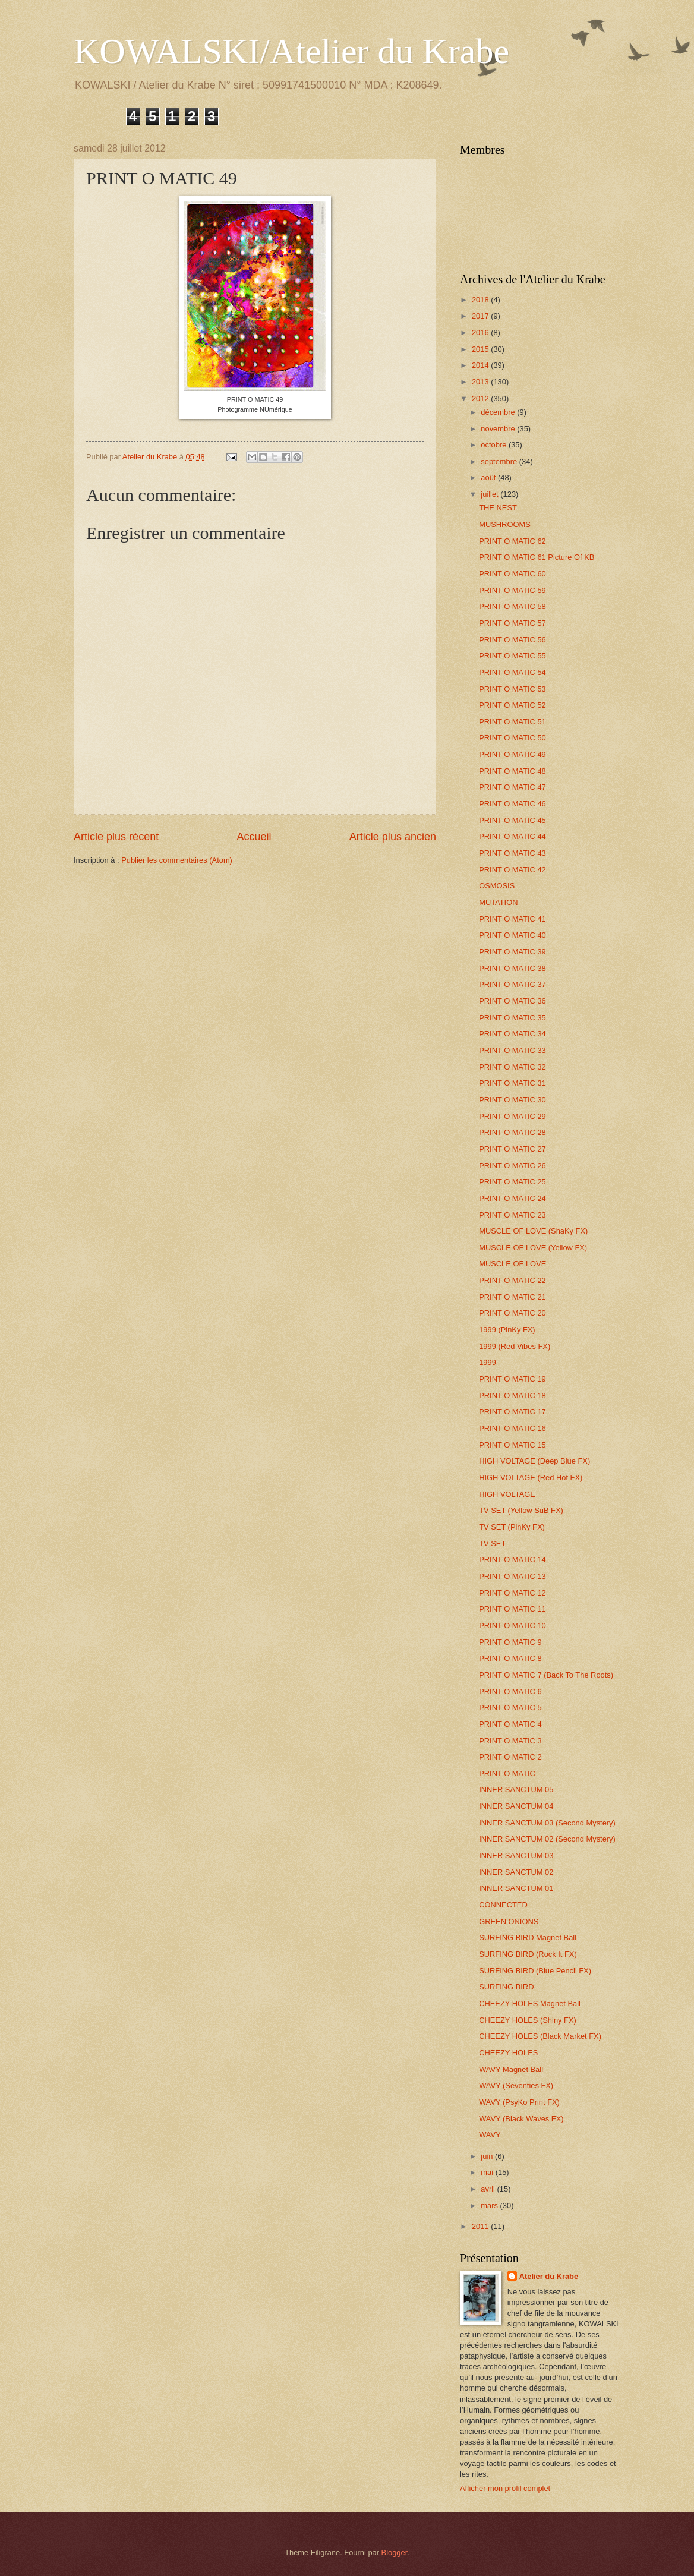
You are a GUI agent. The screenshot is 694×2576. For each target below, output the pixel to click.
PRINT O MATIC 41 (512, 919)
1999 (487, 1362)
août (489, 477)
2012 (481, 398)
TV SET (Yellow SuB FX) (521, 1510)
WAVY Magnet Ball (511, 2069)
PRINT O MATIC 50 (512, 737)
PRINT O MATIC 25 (512, 1181)
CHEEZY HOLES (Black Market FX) (540, 2036)
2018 (481, 299)
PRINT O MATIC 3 (510, 1740)
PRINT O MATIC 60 (512, 573)
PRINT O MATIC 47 (512, 787)
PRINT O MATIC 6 (510, 1691)
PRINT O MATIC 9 (510, 1642)
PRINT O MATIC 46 (512, 803)
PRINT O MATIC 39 (512, 951)
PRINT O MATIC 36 (512, 1001)
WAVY (489, 2134)
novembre (499, 428)
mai (488, 2172)
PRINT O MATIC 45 (512, 820)
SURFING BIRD (506, 1986)
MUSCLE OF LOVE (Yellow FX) (533, 1247)
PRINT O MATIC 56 (512, 639)
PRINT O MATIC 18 (512, 1395)
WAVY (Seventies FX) (516, 2085)
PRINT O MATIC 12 (512, 1592)
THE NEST (498, 507)
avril (489, 2188)
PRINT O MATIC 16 (512, 1428)
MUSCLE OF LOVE (512, 1263)
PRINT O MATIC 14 (512, 1559)
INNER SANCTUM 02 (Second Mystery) (547, 1838)
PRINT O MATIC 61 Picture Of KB (536, 557)
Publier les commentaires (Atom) (176, 860)
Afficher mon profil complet (505, 2488)
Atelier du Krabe (548, 2276)
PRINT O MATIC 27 (512, 1148)
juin (488, 2156)
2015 (481, 349)
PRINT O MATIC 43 (512, 853)
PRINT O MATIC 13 (512, 1576)
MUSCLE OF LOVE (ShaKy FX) (533, 1230)
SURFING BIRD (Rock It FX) (528, 1954)
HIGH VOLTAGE (507, 1494)
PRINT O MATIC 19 (512, 1378)
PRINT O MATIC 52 (512, 705)
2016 (481, 332)
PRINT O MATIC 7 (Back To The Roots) (546, 1674)
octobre (495, 444)
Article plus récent (116, 837)
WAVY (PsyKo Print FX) (519, 2102)
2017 (481, 315)
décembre (499, 412)
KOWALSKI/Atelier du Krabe (291, 51)
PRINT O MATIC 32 (512, 1066)
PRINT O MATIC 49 (512, 754)
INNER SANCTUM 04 (516, 1806)
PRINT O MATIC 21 (512, 1296)
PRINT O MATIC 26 (512, 1165)
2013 (481, 381)
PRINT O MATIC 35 (512, 1017)
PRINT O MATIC (507, 1773)
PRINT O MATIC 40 (512, 935)
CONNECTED (503, 1904)
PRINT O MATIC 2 (510, 1756)
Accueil (253, 837)
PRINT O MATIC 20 (512, 1313)
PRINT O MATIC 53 (512, 689)
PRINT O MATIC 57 (512, 623)
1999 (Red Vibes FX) (514, 1346)
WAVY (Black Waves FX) (521, 2118)
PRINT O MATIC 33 (512, 1050)
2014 (481, 365)
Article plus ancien (392, 837)
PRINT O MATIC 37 (512, 984)
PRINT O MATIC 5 (510, 1707)
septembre (500, 461)
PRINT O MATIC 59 (512, 590)
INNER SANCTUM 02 (516, 1872)
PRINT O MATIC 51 (512, 721)
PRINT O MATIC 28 (512, 1132)
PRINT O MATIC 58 (512, 606)
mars (490, 2205)
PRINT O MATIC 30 (512, 1099)
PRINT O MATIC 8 (510, 1658)
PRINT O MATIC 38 (512, 968)
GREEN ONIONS (508, 1921)
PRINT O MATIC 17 (512, 1411)
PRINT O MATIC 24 (512, 1198)
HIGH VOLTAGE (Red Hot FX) (530, 1477)
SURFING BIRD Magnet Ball (527, 1937)
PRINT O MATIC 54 (512, 672)
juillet (490, 494)
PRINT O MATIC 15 (512, 1444)
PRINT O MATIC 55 (512, 655)
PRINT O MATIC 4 (510, 1724)
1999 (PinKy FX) (507, 1329)
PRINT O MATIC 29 (512, 1116)
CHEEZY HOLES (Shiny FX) (527, 2020)
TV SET (492, 1543)
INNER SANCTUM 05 (516, 1789)
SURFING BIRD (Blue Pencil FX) (535, 1970)
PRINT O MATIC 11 (512, 1608)
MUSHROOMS (505, 524)
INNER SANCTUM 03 (516, 1855)
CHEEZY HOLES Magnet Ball (530, 2003)
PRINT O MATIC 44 (512, 836)
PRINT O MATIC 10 (512, 1625)
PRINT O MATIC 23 (512, 1214)
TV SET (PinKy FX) (512, 1526)
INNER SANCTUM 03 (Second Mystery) (547, 1822)
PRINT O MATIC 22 (512, 1280)
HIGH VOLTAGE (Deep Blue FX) (534, 1460)
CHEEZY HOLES (508, 2052)
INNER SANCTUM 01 (516, 1888)
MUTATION (498, 902)
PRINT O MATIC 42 (512, 869)
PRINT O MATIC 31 (512, 1083)
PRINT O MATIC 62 (512, 541)
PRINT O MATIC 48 (512, 771)
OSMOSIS (497, 885)
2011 (481, 2226)
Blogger (394, 2552)
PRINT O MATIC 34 (512, 1033)
